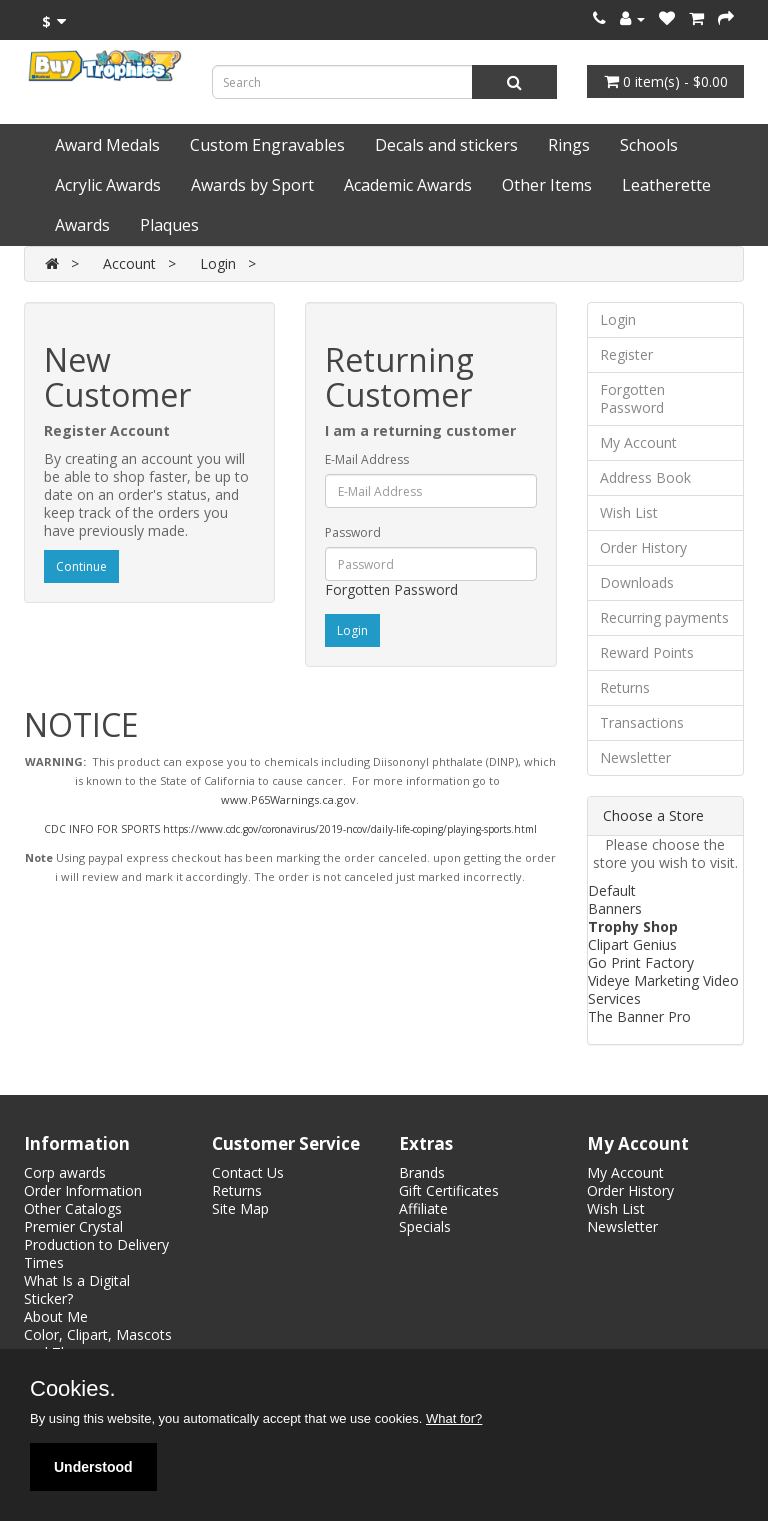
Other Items (547, 185)
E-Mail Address (367, 459)
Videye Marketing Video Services (663, 989)
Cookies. (73, 1389)
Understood (93, 1467)
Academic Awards (408, 185)
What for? (454, 1418)
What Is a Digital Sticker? (77, 1289)
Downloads (637, 582)
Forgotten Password (391, 589)
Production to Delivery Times (96, 1253)
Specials (425, 1226)
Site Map (240, 1208)
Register (626, 354)
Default (612, 890)
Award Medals (107, 145)
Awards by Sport (252, 185)
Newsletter (635, 757)
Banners (615, 908)
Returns (625, 687)
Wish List (629, 512)
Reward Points (647, 652)
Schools (649, 145)
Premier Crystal (73, 1226)
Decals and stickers (446, 145)
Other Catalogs (73, 1208)
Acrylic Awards (108, 185)
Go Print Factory (641, 962)
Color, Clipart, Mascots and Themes (98, 1343)
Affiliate (423, 1208)
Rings (569, 145)
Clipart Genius (632, 944)
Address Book (645, 477)
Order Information (83, 1190)
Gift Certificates (449, 1190)
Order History (643, 547)
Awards (82, 225)
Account (129, 263)
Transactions (642, 722)
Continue (81, 566)
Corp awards (65, 1172)
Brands (422, 1172)
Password (353, 532)
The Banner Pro (639, 1016)
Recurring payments (664, 617)
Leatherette (666, 185)
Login (218, 263)
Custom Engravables (267, 145)
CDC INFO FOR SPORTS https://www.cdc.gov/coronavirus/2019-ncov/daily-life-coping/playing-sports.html (290, 829)
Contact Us (248, 1172)
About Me (56, 1316)
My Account (638, 442)
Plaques (169, 225)
